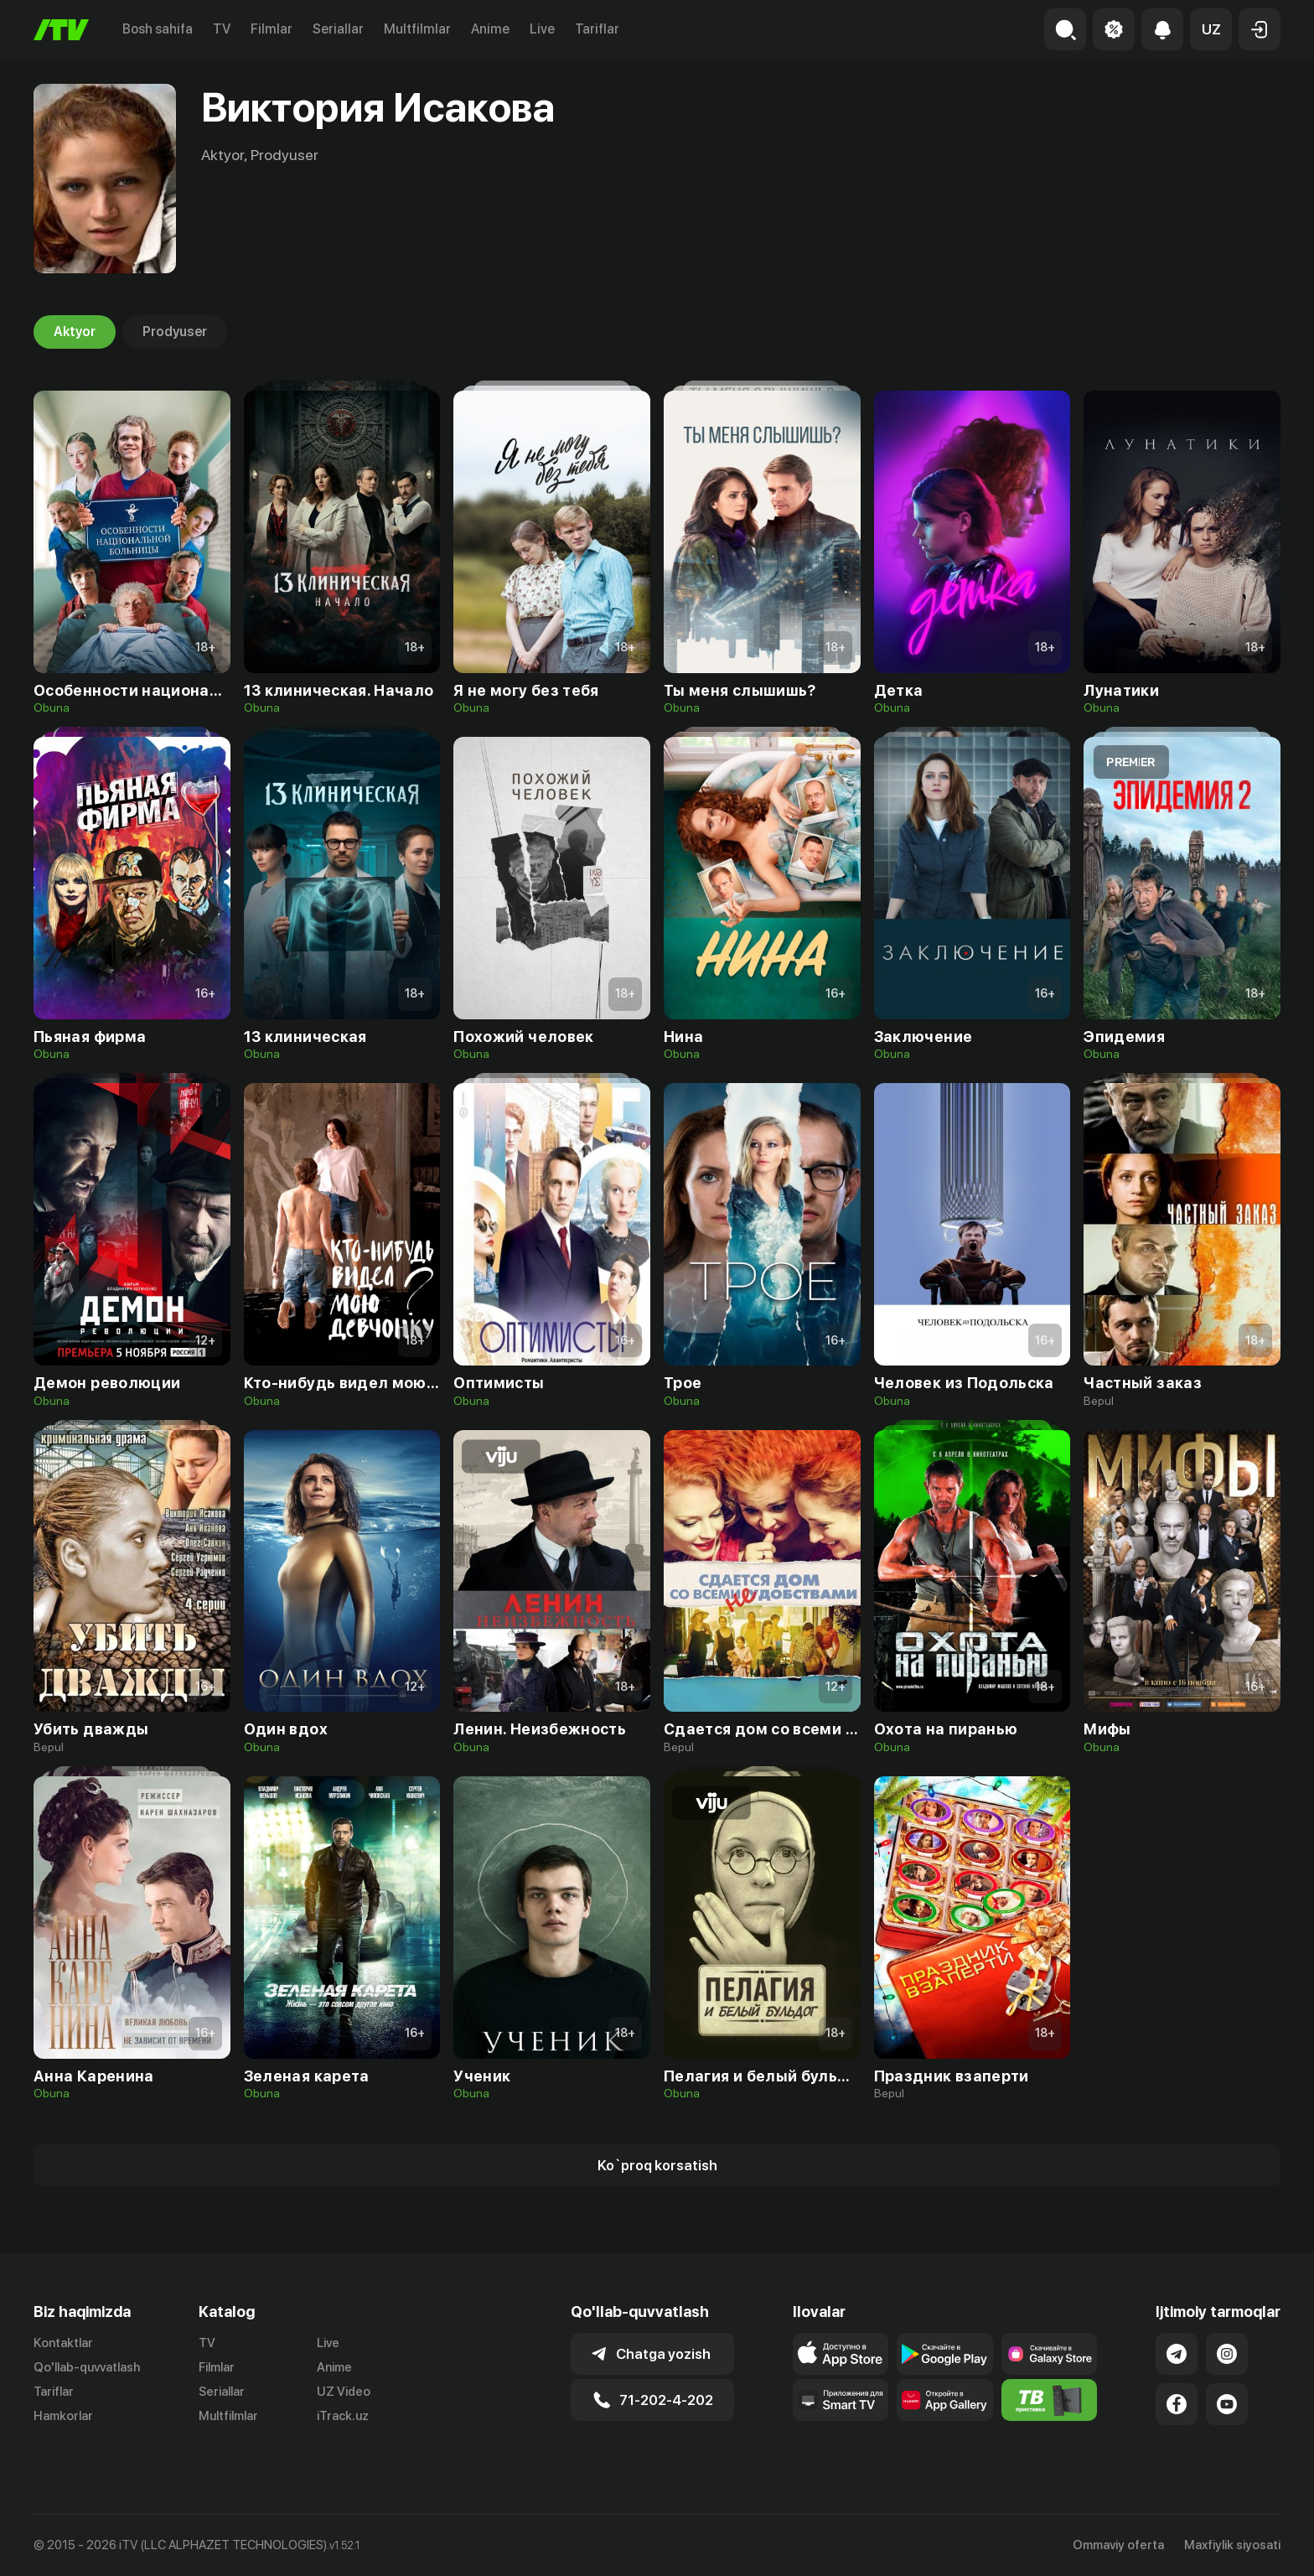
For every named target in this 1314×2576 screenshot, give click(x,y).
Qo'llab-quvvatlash (87, 2367)
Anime (490, 29)
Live (542, 29)
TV (221, 29)
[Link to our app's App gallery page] (945, 2400)
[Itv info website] (1049, 2400)
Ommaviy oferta (1118, 2545)
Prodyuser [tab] (174, 332)
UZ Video (343, 2391)
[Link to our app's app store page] (841, 2354)
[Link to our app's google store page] (945, 2354)
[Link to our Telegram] (1177, 2354)
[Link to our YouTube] (1227, 2404)
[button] (1211, 29)
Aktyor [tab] (75, 332)
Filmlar (271, 29)
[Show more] (657, 2165)
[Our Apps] (841, 2400)
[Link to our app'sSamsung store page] (1049, 2354)
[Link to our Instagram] (1227, 2354)
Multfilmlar (417, 29)
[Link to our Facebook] (1177, 2404)
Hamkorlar (63, 2415)
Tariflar (597, 29)
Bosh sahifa (157, 29)
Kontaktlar (63, 2343)
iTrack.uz (343, 2415)
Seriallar (338, 29)
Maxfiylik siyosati (1232, 2545)
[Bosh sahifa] (61, 30)
